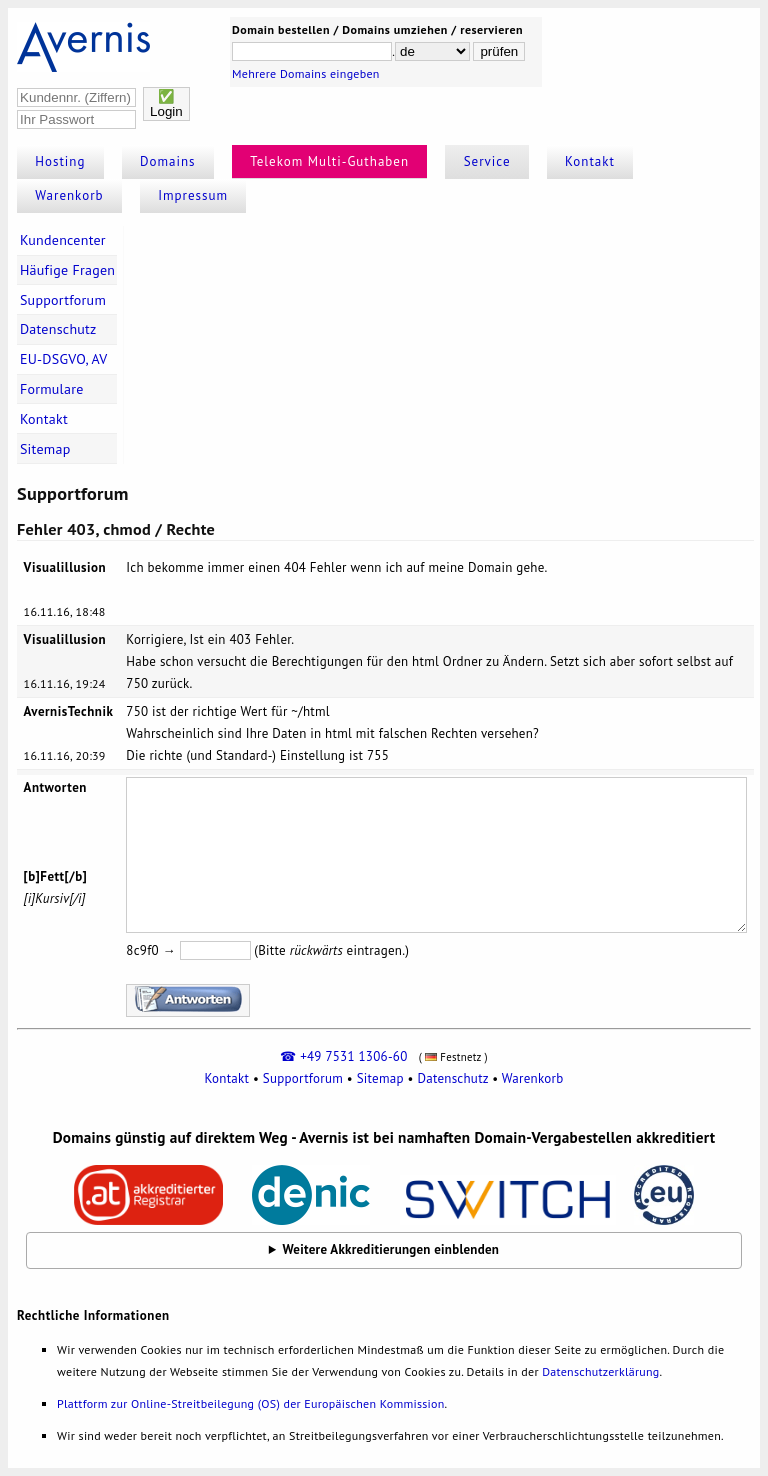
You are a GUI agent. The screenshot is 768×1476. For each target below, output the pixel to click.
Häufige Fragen (67, 270)
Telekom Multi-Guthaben (329, 161)
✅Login (166, 104)
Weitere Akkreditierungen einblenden (391, 1249)
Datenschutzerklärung (600, 1371)
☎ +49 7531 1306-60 (343, 1056)
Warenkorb (69, 195)
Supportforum (63, 300)
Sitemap (45, 449)
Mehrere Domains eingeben (306, 73)
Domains (168, 161)
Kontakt (590, 161)
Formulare (52, 389)
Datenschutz (58, 329)
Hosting (60, 161)
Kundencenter (63, 240)
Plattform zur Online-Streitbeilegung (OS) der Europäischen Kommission (250, 1403)
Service (487, 161)
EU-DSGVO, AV (64, 359)
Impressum (193, 195)
